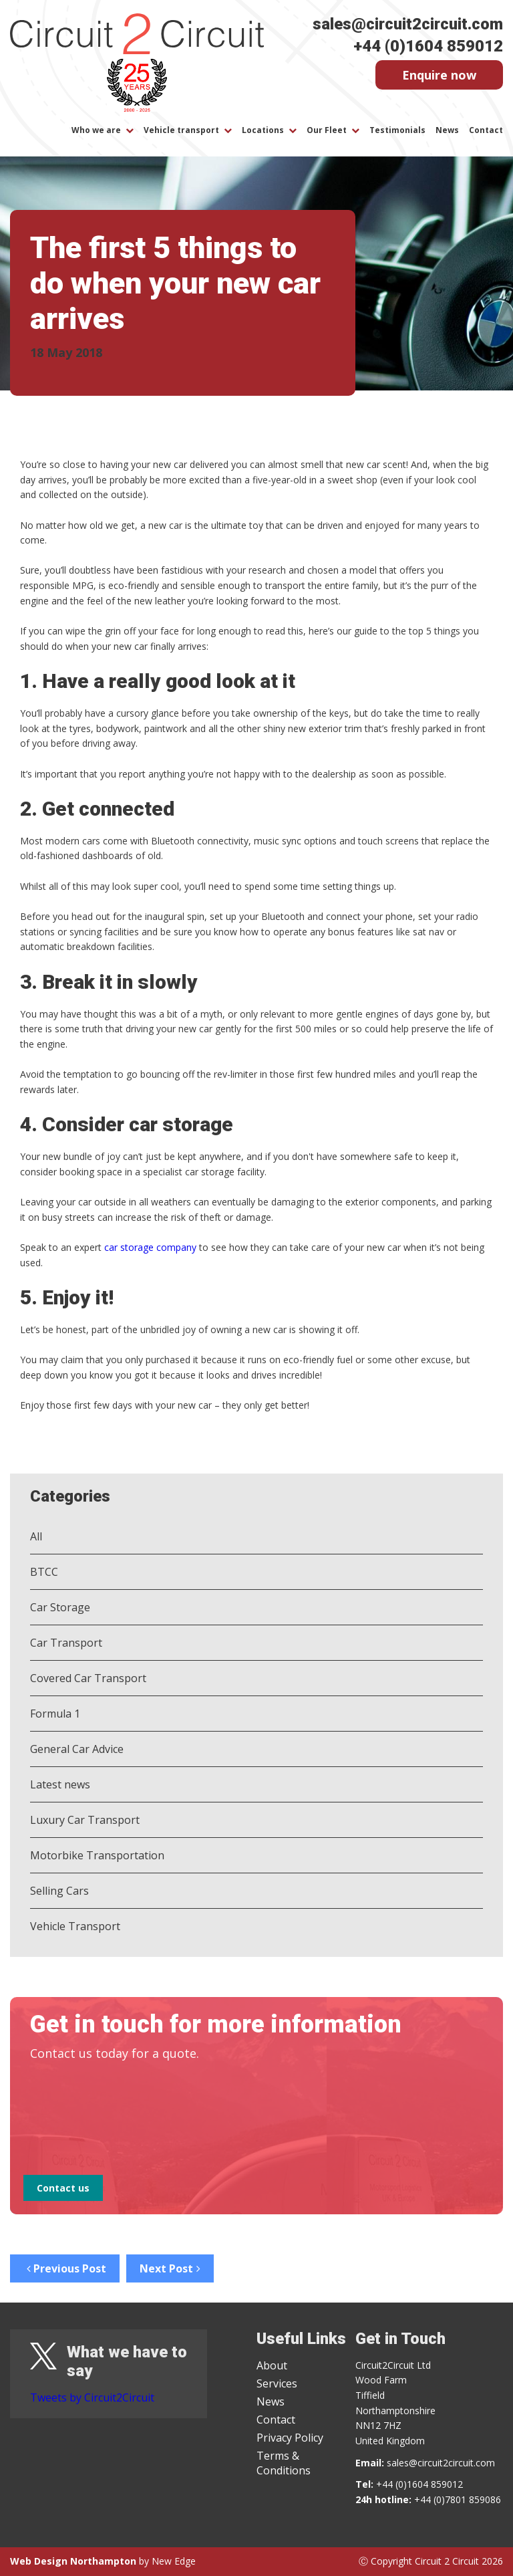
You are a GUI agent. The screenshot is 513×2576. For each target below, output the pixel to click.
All (36, 1536)
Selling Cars (59, 1890)
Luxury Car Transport (85, 1819)
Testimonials (397, 130)
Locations (263, 130)
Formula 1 (55, 1713)
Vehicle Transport (75, 1926)
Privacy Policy (289, 2437)
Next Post (170, 2268)
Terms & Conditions (283, 2463)
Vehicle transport (181, 130)
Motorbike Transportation (97, 1855)
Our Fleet (327, 130)
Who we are (96, 130)
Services (276, 2383)
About (271, 2365)
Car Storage (60, 1607)
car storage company (150, 1247)
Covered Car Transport (88, 1678)
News (447, 130)
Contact (486, 130)
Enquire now (439, 75)
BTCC (44, 1571)
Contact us (63, 2188)
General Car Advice (77, 1749)
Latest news (60, 1784)
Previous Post (64, 2268)
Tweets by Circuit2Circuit (92, 2397)
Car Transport (66, 1642)
